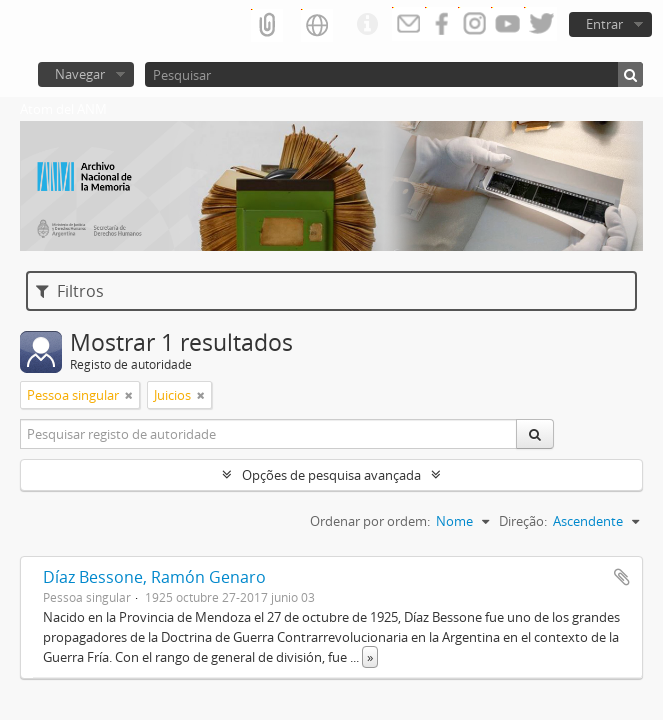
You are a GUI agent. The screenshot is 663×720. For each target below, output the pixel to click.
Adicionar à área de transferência (622, 577)
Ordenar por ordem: (370, 521)
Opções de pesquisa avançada (331, 475)
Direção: (523, 521)
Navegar (80, 74)
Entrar (604, 24)
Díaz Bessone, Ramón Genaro (154, 577)
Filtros (70, 291)
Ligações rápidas (367, 25)
